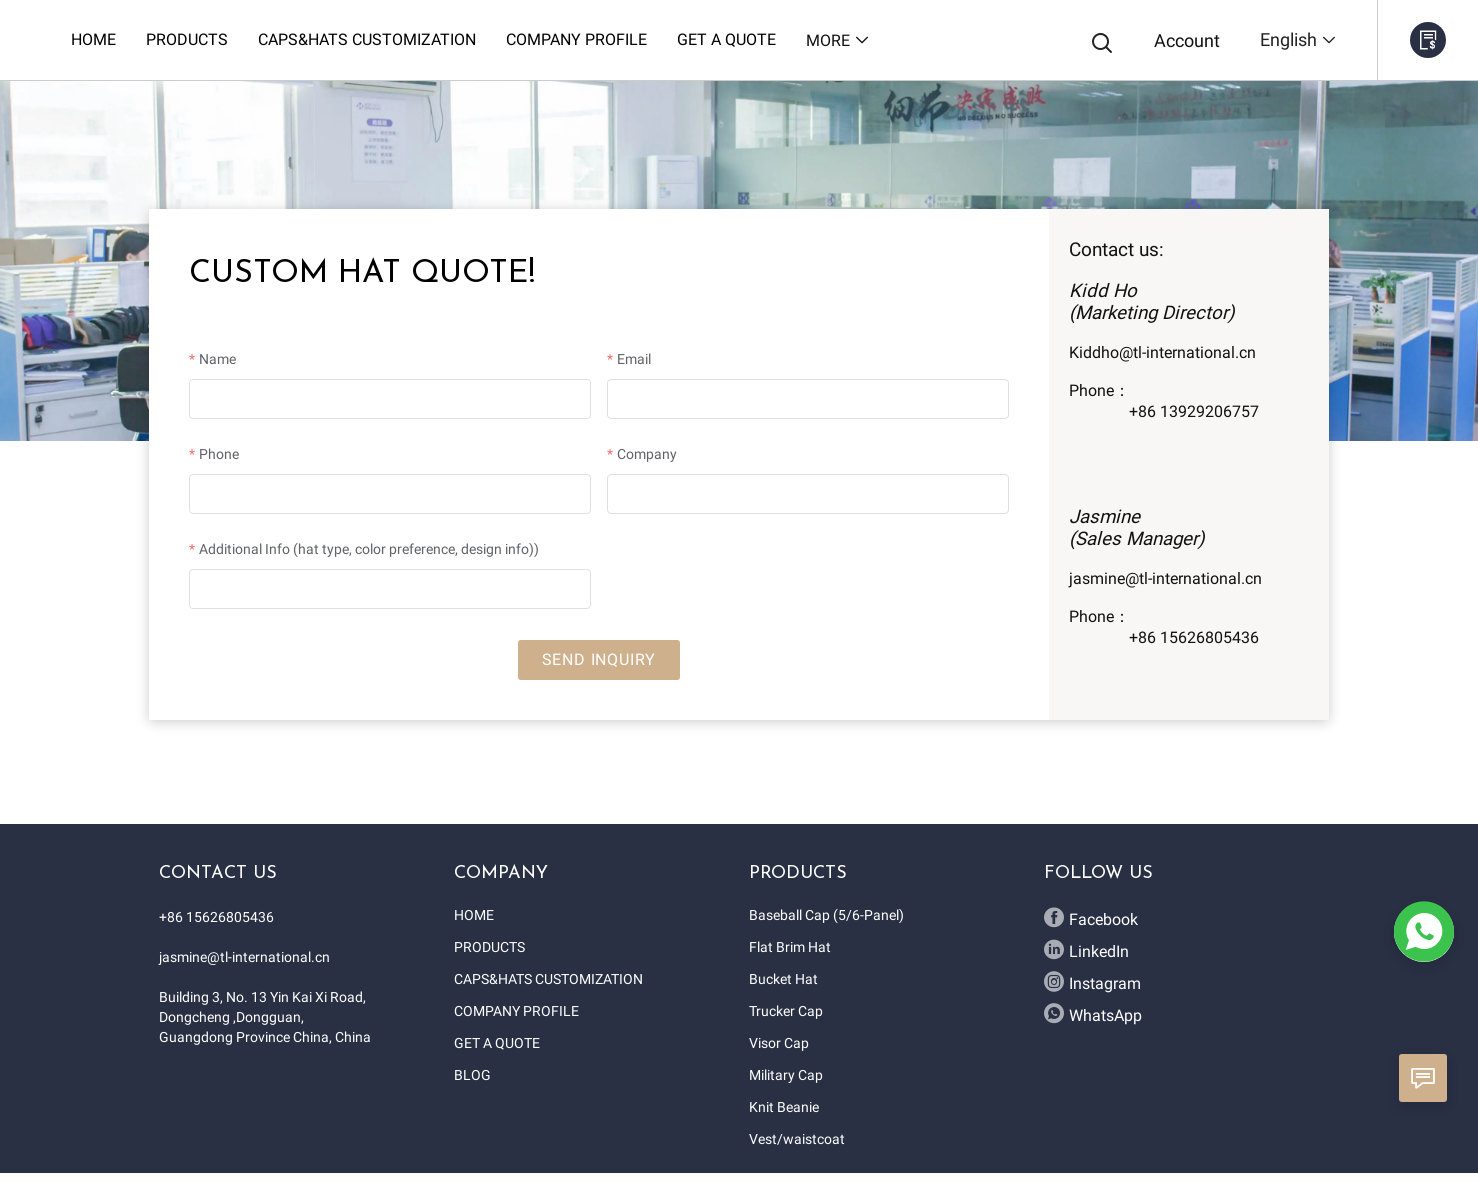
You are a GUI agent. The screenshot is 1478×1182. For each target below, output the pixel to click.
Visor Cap (779, 1043)
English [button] (1298, 39)
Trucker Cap (786, 1011)
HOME (474, 915)
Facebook (1091, 918)
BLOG (472, 1075)
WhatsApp (1093, 1014)
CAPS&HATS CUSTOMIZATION (548, 979)
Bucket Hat (783, 979)
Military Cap (786, 1075)
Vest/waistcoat (797, 1139)
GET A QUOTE (497, 1043)
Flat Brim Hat (790, 947)
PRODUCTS (489, 947)
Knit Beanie (784, 1107)
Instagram (1092, 982)
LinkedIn (1086, 950)
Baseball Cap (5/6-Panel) (826, 915)
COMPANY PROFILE (516, 1011)
